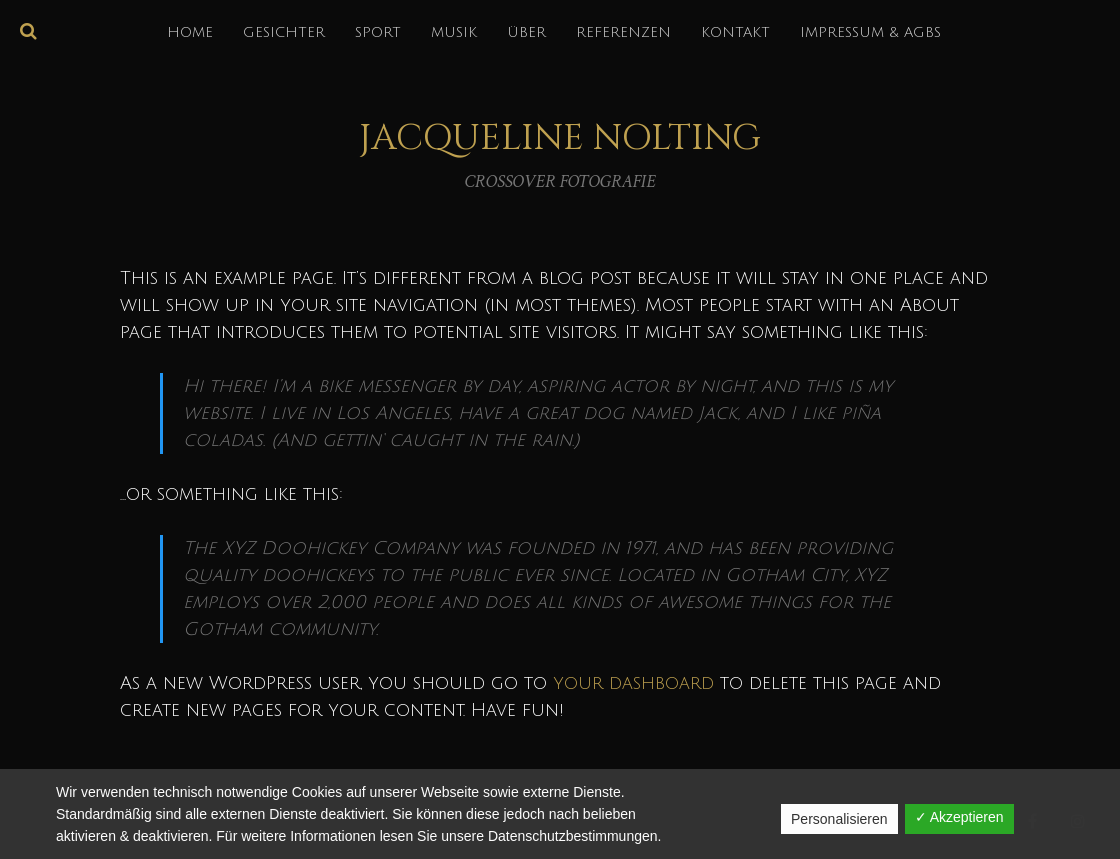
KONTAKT (735, 32)
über (526, 32)
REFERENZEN (623, 32)
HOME (190, 32)
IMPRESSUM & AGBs (870, 32)
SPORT (378, 32)
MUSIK (454, 32)
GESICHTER (284, 32)
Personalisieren (839, 819)
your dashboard (633, 683)
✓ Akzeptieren (959, 817)
